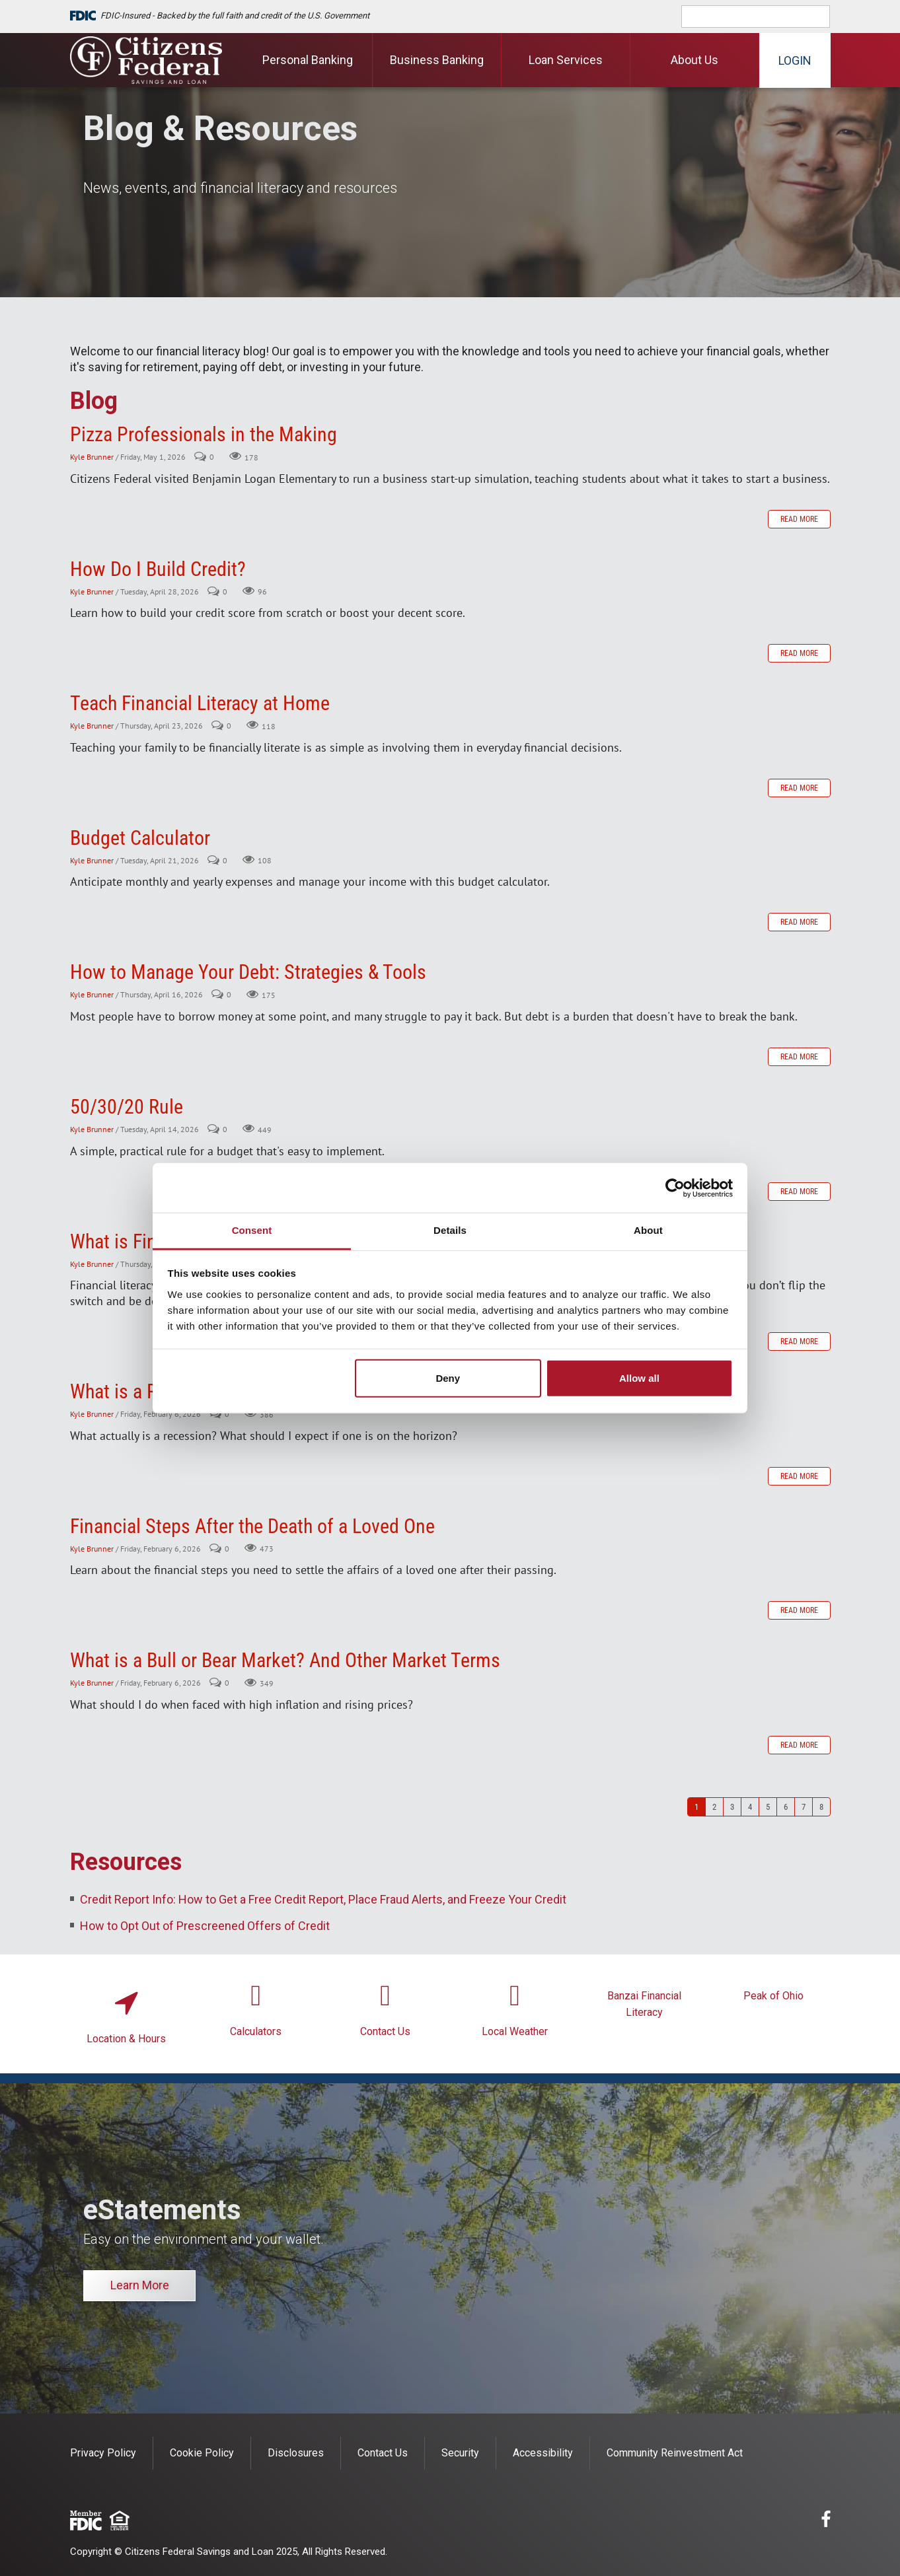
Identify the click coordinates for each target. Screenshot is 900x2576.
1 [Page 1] (696, 1807)
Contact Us (385, 2031)
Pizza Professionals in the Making (203, 434)
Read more (799, 519)
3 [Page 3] (732, 1807)
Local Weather (515, 2031)
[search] (764, 16)
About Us (694, 60)
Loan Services (566, 60)
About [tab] (648, 1230)
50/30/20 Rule (126, 1106)
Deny (447, 1378)
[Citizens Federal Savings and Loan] (146, 60)
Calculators (255, 2031)
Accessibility (543, 2453)
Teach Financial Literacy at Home (200, 703)
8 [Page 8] (821, 1807)
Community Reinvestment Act (675, 2453)
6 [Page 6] (786, 1807)
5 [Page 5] (768, 1807)
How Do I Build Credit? (158, 569)
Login (794, 60)
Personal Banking (307, 60)
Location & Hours (126, 2038)
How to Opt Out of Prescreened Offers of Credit (205, 1926)
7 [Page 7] (804, 1807)
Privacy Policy (103, 2453)
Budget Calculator (140, 837)
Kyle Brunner (92, 457)
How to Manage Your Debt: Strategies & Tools (248, 972)
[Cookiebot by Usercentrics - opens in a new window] (675, 1188)
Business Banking (437, 60)
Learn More (139, 2285)
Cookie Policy (202, 2453)
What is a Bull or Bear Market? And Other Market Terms (285, 1660)
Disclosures (296, 2453)
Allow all (639, 1378)
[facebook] (826, 2521)
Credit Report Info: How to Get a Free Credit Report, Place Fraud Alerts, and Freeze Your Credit (323, 1899)
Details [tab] (450, 1230)
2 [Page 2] (714, 1807)
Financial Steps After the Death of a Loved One (252, 1526)
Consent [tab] (252, 1230)
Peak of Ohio (773, 1995)
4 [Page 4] (750, 1807)
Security (460, 2453)
